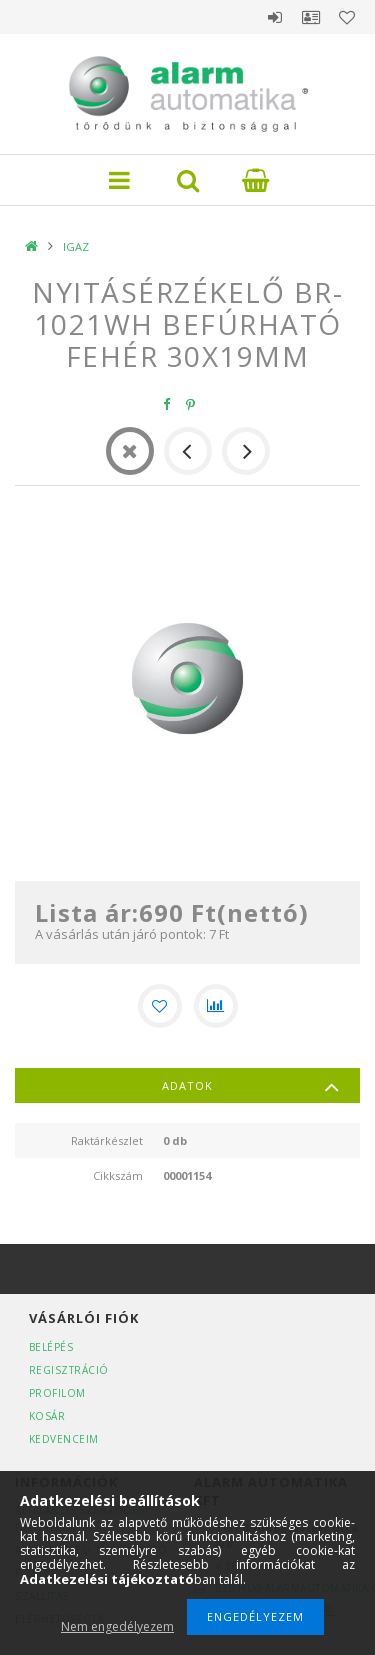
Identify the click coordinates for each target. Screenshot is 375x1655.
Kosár (47, 1416)
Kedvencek (347, 17)
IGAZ (76, 246)
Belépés (275, 17)
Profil (311, 17)
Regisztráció (69, 1370)
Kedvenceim (64, 1439)
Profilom (57, 1393)
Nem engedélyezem (117, 1626)
